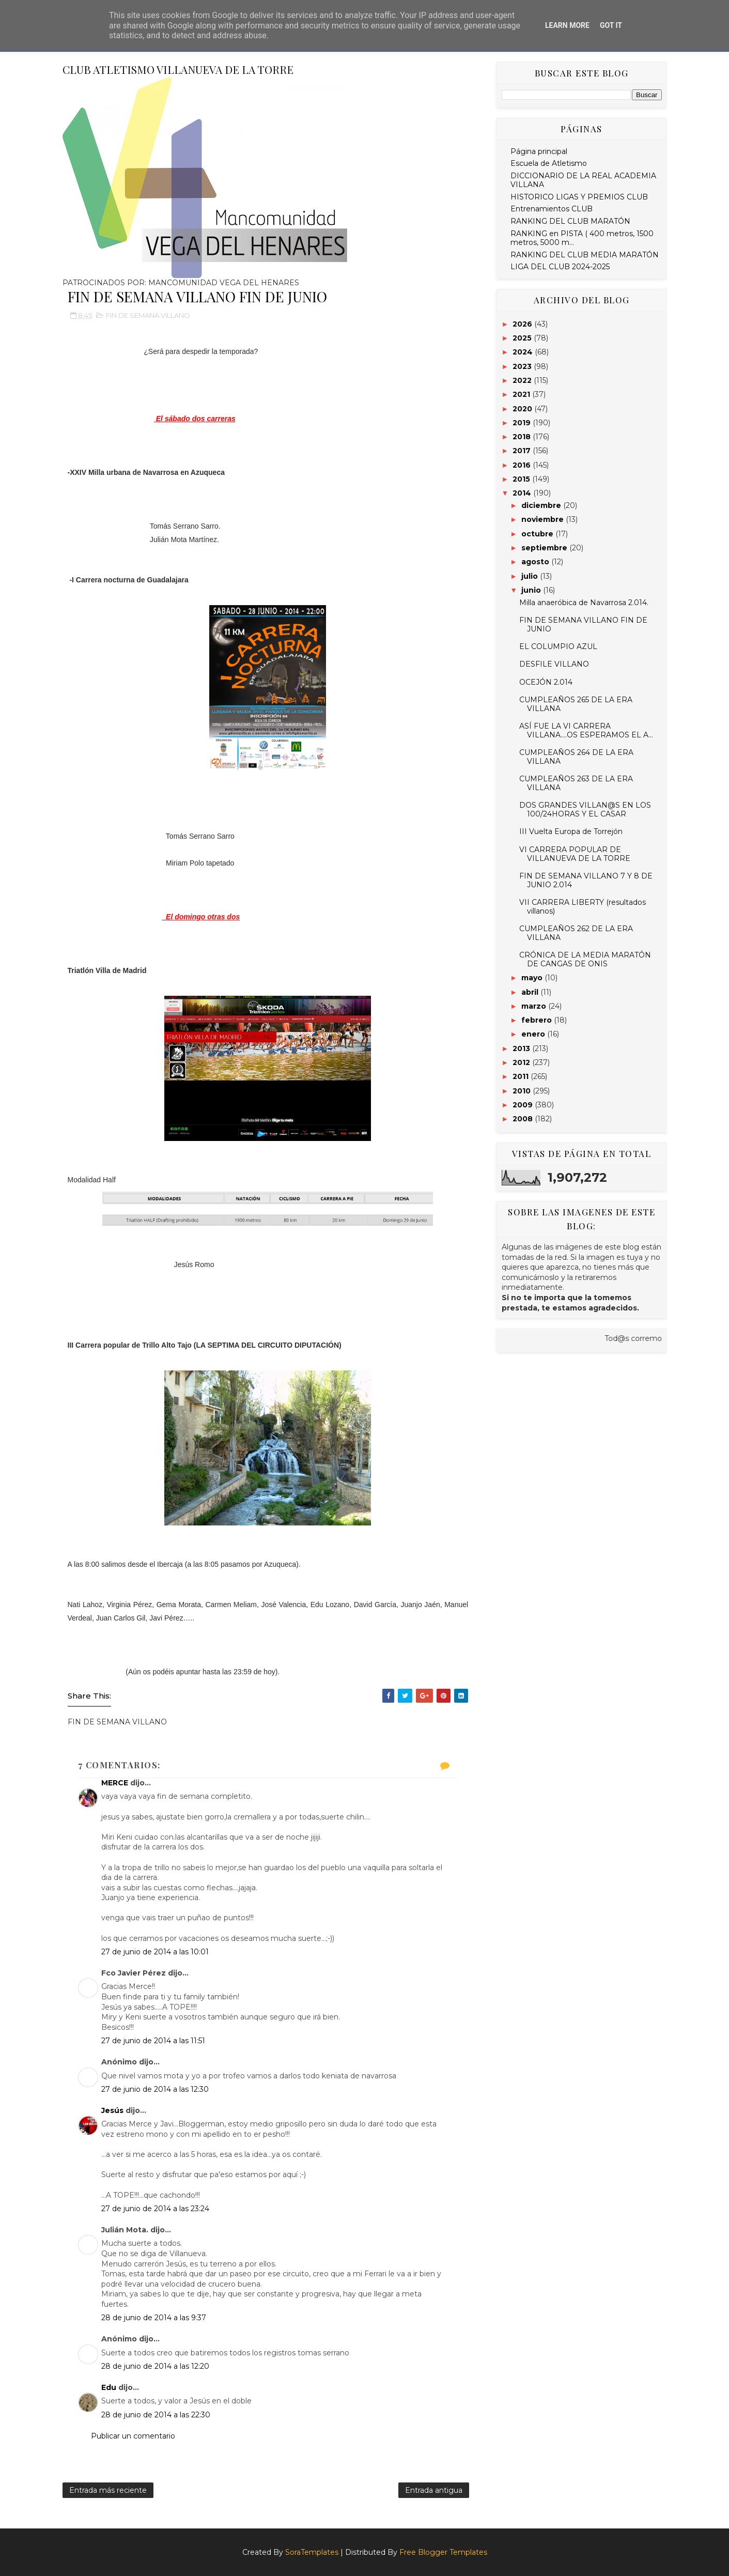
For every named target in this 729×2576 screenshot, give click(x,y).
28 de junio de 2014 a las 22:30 (155, 2414)
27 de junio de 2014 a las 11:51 (153, 2040)
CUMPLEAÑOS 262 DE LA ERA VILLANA (576, 933)
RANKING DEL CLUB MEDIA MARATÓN (584, 254)
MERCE (114, 1782)
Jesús (112, 2110)
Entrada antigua (433, 2490)
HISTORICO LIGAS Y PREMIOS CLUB (579, 197)
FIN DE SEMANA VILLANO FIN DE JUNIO (583, 624)
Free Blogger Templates (443, 2552)
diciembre (542, 505)
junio (532, 590)
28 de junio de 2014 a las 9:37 (153, 2317)
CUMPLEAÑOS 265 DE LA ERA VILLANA (575, 704)
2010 (523, 1091)
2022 (523, 380)
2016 (523, 465)
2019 (523, 422)
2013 (522, 1048)
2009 (524, 1104)
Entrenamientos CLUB (551, 208)
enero (534, 1034)
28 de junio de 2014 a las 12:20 (155, 2366)
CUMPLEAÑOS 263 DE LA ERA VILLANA (576, 783)
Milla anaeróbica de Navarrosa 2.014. (583, 602)
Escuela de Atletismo (548, 163)
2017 (523, 450)
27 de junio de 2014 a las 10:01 (155, 1951)
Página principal (538, 151)
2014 (523, 493)
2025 (523, 338)
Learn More (567, 25)
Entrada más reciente (108, 2490)
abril (530, 992)
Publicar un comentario (133, 2436)
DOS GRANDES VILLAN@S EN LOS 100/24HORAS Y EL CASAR (585, 809)
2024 (524, 352)
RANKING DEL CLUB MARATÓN (570, 221)
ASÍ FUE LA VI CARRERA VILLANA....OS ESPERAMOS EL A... (586, 730)
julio (530, 576)
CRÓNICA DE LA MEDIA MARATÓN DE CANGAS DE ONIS (585, 959)
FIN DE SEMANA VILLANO (148, 315)
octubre (538, 533)
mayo (533, 977)
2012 (522, 1062)
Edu (108, 2387)
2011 (522, 1076)
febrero (537, 1020)
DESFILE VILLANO (554, 664)
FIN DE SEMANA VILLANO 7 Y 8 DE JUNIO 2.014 (586, 880)
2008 (524, 1118)
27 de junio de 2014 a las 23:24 (155, 2208)
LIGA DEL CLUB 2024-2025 (560, 266)
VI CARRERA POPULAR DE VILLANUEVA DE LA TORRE (574, 854)
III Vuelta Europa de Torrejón (571, 831)
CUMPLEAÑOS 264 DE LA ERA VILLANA (576, 757)
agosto (536, 561)
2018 (523, 436)
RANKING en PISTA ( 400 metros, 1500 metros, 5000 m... (582, 238)
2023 (523, 366)
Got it (611, 25)
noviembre (543, 519)
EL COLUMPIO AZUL (558, 646)
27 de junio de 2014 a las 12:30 (155, 2089)
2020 (523, 408)
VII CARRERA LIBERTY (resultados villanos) (582, 907)
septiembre (545, 547)
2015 (522, 479)
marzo (534, 1006)
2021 (522, 394)
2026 (523, 324)
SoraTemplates (311, 2552)
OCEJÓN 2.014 (545, 682)
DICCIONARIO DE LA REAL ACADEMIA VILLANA (583, 180)
